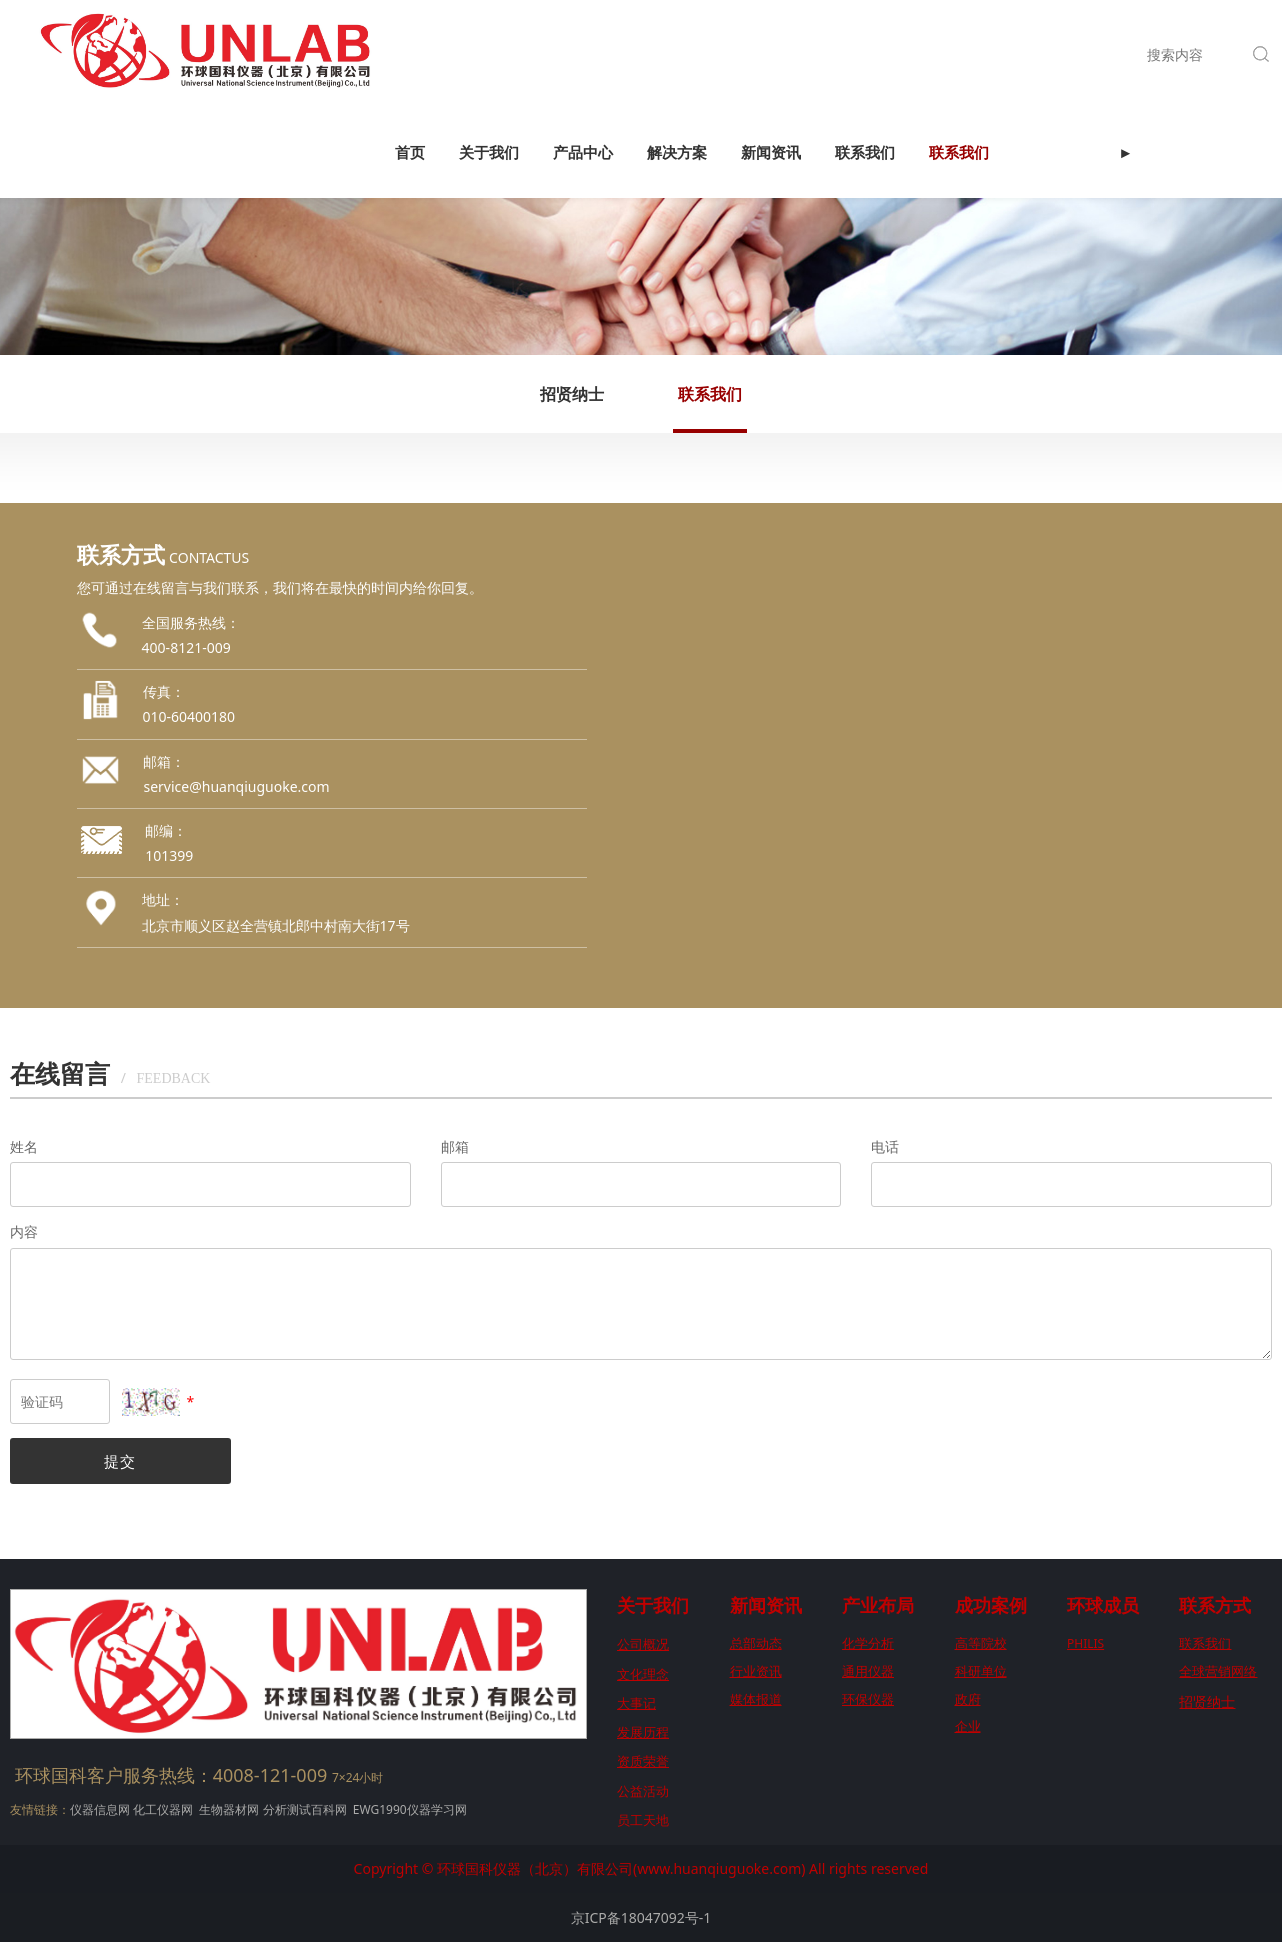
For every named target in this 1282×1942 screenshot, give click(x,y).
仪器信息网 (100, 1809)
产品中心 (583, 55)
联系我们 (865, 55)
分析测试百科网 (305, 1809)
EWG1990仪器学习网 (408, 1809)
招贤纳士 (572, 394)
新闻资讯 (771, 55)
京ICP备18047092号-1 (641, 1917)
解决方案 (677, 55)
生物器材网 (229, 1809)
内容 (24, 1231)
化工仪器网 (163, 1809)
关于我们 (489, 55)
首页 (410, 55)
